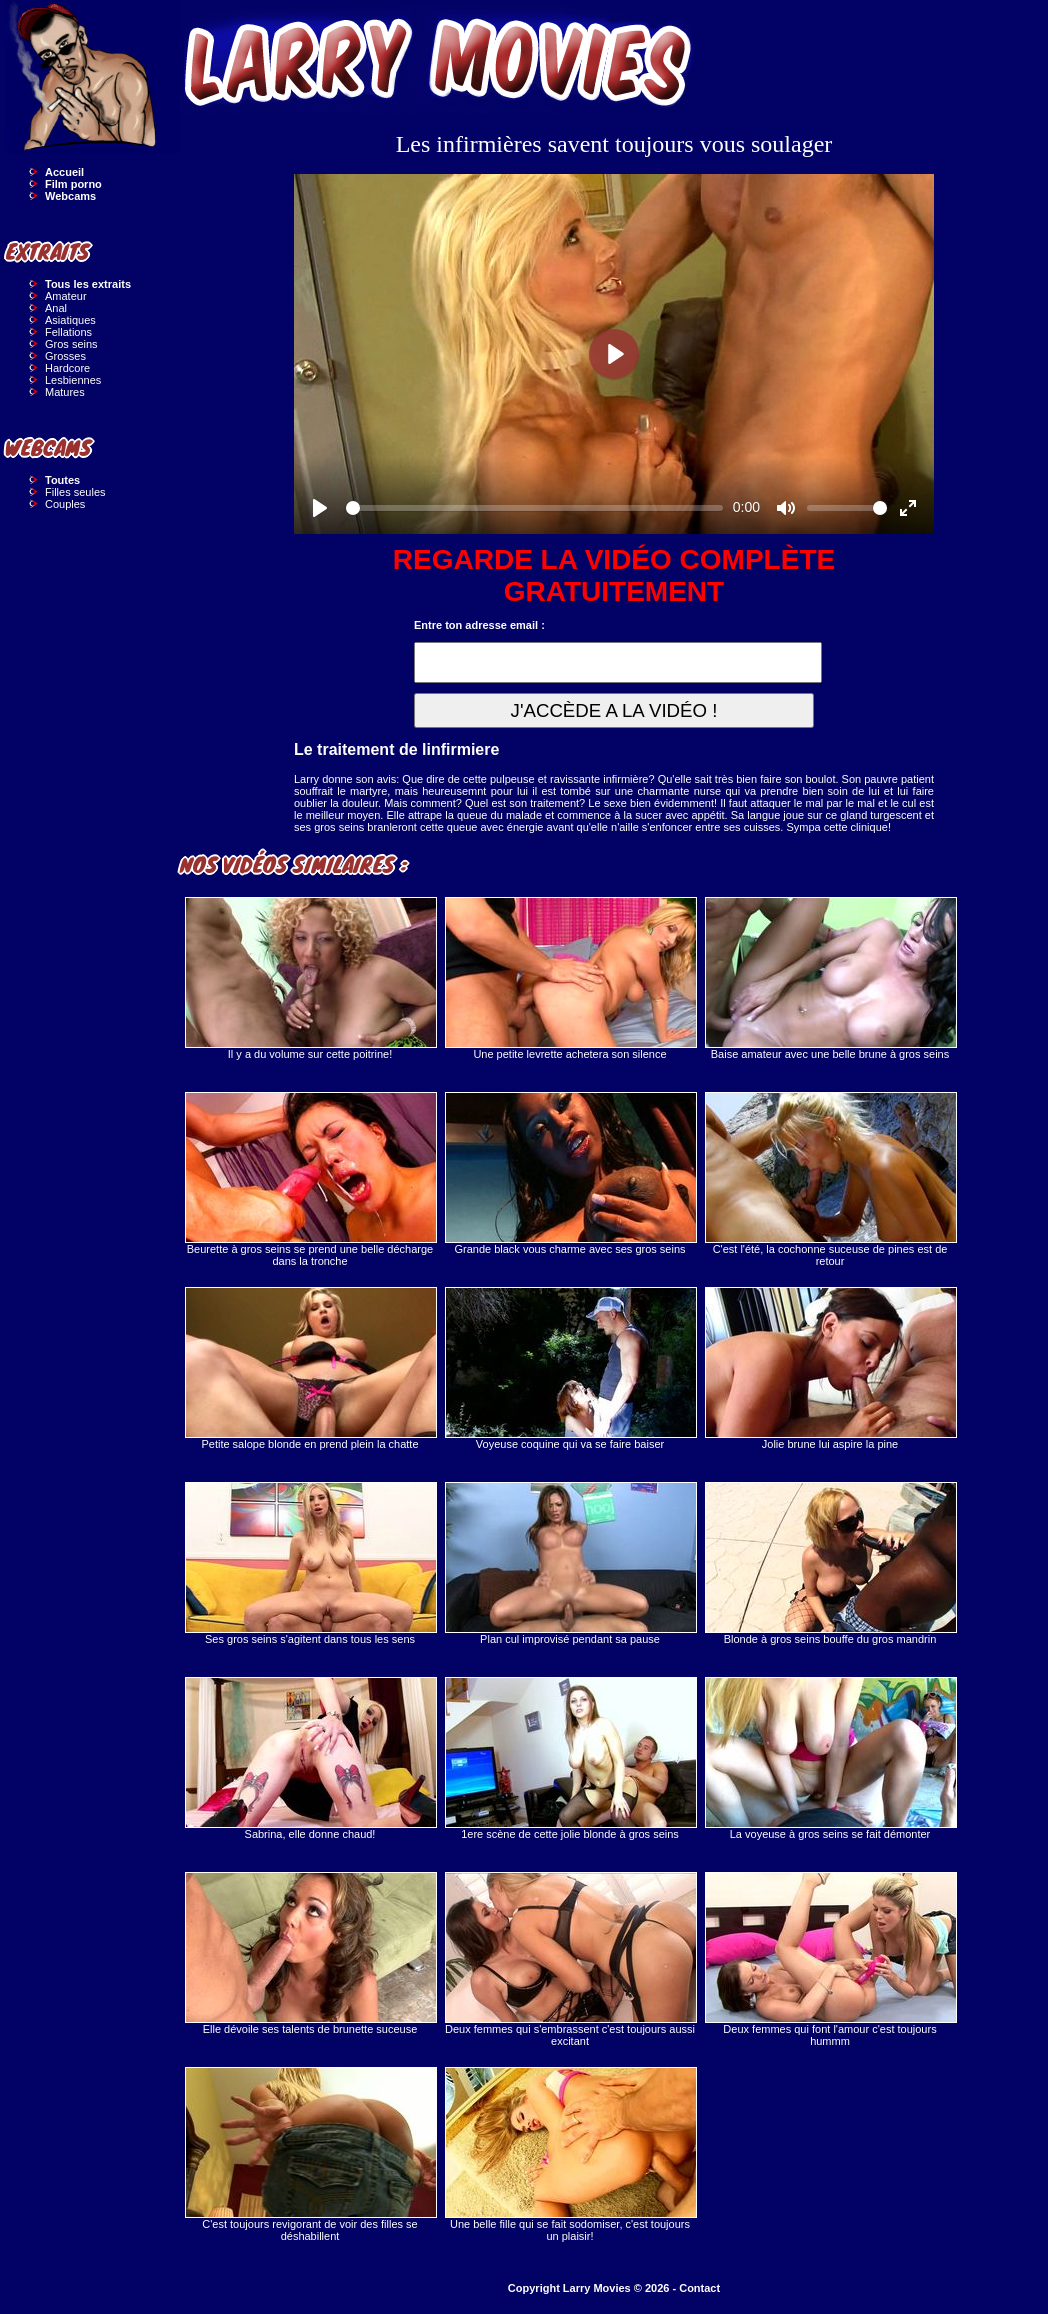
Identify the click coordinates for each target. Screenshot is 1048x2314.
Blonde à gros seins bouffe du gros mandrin (830, 1563)
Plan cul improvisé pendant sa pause (570, 1563)
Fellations (68, 332)
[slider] (534, 508)
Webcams (70, 196)
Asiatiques (70, 320)
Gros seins (71, 344)
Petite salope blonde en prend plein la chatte (310, 1368)
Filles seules (75, 492)
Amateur (66, 296)
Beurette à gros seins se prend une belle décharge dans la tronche (310, 1179)
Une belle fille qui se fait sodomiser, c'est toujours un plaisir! (570, 2154)
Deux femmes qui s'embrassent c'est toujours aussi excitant (570, 1959)
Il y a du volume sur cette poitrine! (310, 978)
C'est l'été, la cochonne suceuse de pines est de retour (830, 1179)
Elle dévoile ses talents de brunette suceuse (310, 1953)
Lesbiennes (73, 380)
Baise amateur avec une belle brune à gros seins (830, 978)
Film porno (73, 184)
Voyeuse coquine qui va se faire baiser (570, 1368)
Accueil (64, 172)
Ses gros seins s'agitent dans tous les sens (310, 1563)
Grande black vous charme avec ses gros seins (570, 1173)
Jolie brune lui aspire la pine (830, 1368)
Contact (699, 2288)
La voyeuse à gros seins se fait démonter (830, 1758)
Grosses (65, 356)
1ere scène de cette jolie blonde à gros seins (570, 1758)
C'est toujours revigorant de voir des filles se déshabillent (310, 2154)
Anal (56, 308)
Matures (65, 392)
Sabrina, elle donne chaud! (310, 1758)
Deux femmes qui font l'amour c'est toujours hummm (830, 1959)
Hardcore (67, 368)
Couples (65, 504)
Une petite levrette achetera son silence (570, 978)
